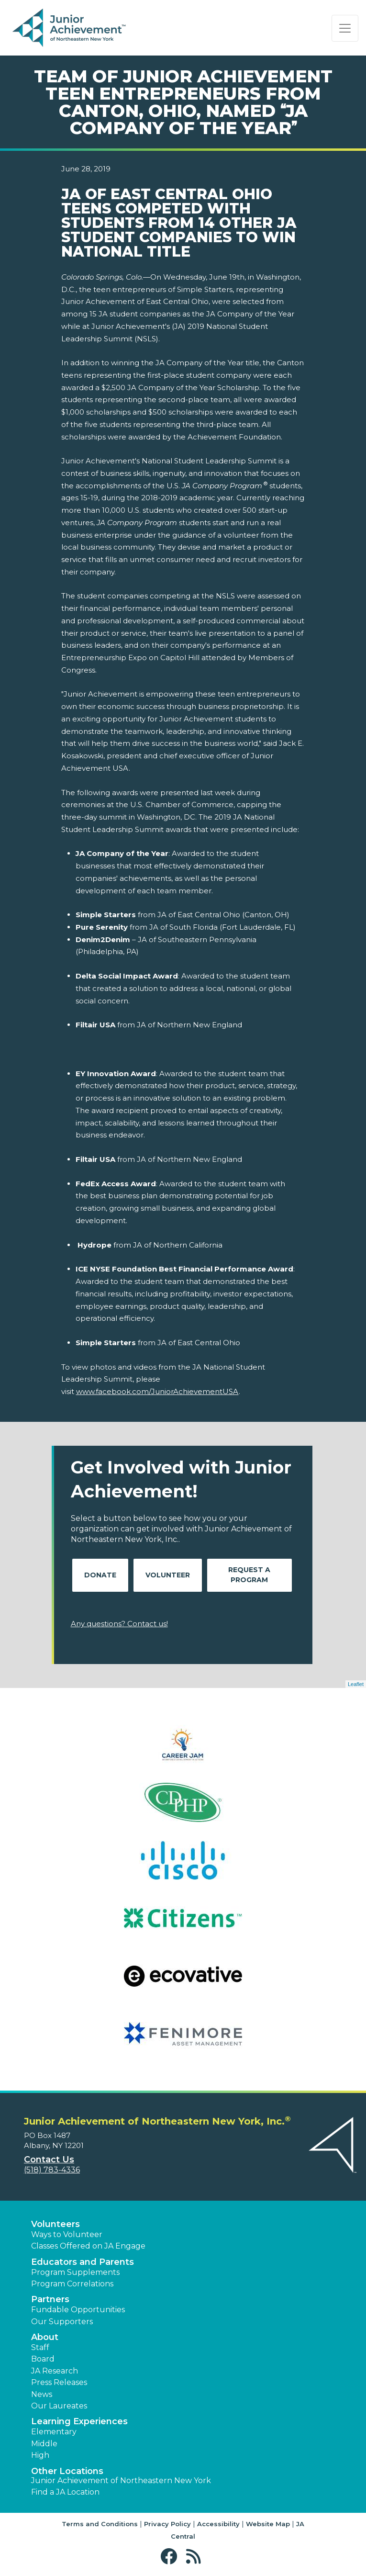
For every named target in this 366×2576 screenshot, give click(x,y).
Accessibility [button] (218, 2524)
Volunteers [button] (55, 2224)
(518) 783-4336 (52, 2169)
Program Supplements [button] (75, 2272)
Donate (100, 1575)
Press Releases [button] (59, 2382)
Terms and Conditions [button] (100, 2524)
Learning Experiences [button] (79, 2421)
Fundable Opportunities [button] (78, 2309)
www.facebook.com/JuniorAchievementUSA (157, 1391)
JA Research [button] (54, 2370)
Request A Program (249, 1574)
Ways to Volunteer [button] (66, 2234)
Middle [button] (44, 2443)
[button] (171, 2556)
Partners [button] (50, 2299)
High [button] (40, 2455)
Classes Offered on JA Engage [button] (88, 2245)
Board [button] (43, 2358)
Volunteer (167, 1575)
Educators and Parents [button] (82, 2262)
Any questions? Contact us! (119, 1623)
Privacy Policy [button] (167, 2524)
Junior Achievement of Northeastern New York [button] (121, 2480)
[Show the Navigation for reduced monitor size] (345, 28)
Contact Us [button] (49, 2159)
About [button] (44, 2337)
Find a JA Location (65, 2492)
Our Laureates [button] (59, 2405)
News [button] (41, 2394)
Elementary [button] (54, 2431)
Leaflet (356, 1684)
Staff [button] (40, 2347)
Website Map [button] (268, 2524)
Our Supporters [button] (62, 2321)
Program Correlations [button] (72, 2283)
